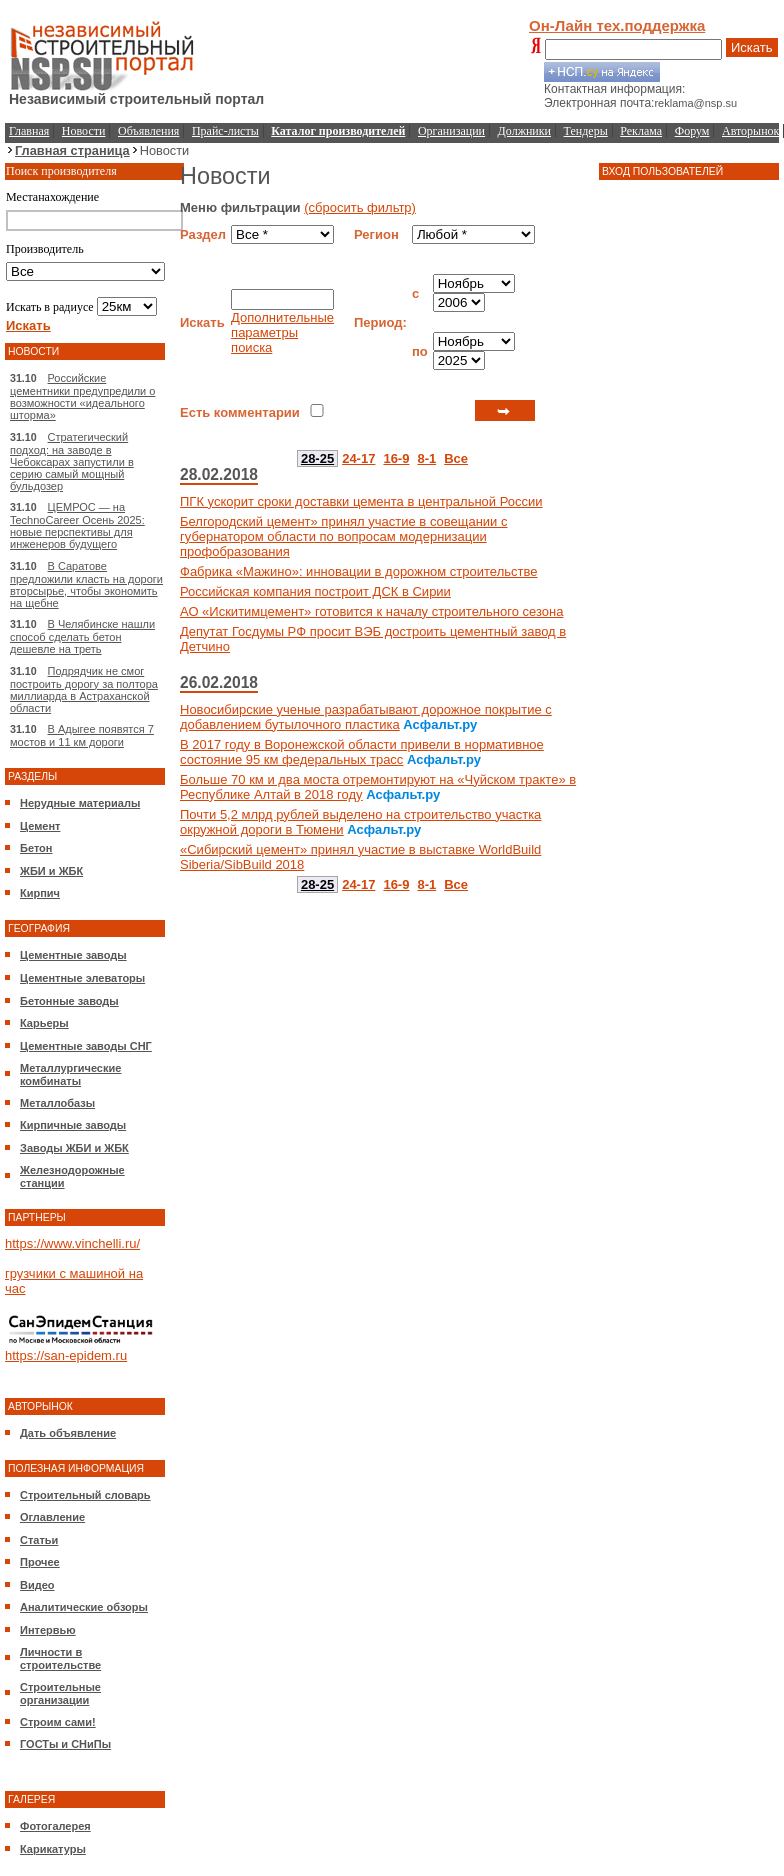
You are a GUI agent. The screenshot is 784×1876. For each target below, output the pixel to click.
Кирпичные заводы (73, 1125)
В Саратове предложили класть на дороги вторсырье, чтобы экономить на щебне (86, 584)
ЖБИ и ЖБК (51, 871)
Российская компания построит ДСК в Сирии (315, 591)
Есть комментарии (240, 412)
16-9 (396, 458)
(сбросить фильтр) (360, 207)
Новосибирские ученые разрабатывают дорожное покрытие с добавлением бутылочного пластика (366, 717)
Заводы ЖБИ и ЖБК (74, 1148)
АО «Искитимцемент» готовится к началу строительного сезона (371, 611)
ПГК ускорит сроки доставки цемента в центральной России (361, 501)
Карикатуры (53, 1849)
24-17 (358, 458)
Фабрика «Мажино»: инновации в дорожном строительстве (358, 571)
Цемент (40, 826)
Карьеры (44, 1023)
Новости (84, 131)
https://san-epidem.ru (66, 1355)
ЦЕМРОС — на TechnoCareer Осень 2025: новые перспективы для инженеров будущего (77, 525)
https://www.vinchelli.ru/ (72, 1243)
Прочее (40, 1562)
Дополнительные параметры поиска (282, 332)
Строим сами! (58, 1722)
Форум (692, 131)
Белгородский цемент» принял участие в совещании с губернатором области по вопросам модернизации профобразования (344, 536)
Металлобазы (57, 1103)
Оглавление (52, 1517)
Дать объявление (68, 1433)
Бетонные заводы (69, 1001)
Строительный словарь (85, 1495)
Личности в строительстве (60, 1658)
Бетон (36, 848)
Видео (37, 1585)
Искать (752, 47)
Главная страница (72, 150)
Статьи (39, 1540)
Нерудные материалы (80, 803)
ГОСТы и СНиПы (65, 1744)
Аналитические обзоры (84, 1607)
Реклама (641, 131)
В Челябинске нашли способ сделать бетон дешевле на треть (82, 636)
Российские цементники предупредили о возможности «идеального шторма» (82, 396)
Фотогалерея (55, 1826)
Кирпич (40, 893)
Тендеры (586, 131)
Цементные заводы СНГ (86, 1046)
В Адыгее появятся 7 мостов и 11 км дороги (82, 735)
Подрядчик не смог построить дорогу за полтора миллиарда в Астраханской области (84, 689)
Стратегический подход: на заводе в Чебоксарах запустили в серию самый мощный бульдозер (72, 461)
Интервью (48, 1630)
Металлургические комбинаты (70, 1074)
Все (456, 458)
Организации (451, 131)
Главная (29, 131)
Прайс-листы (225, 131)
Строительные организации (60, 1693)
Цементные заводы (73, 955)
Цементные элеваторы (82, 978)
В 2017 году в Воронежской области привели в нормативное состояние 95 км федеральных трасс (362, 752)
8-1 (426, 458)
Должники (524, 131)
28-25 (317, 458)
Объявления (148, 131)
